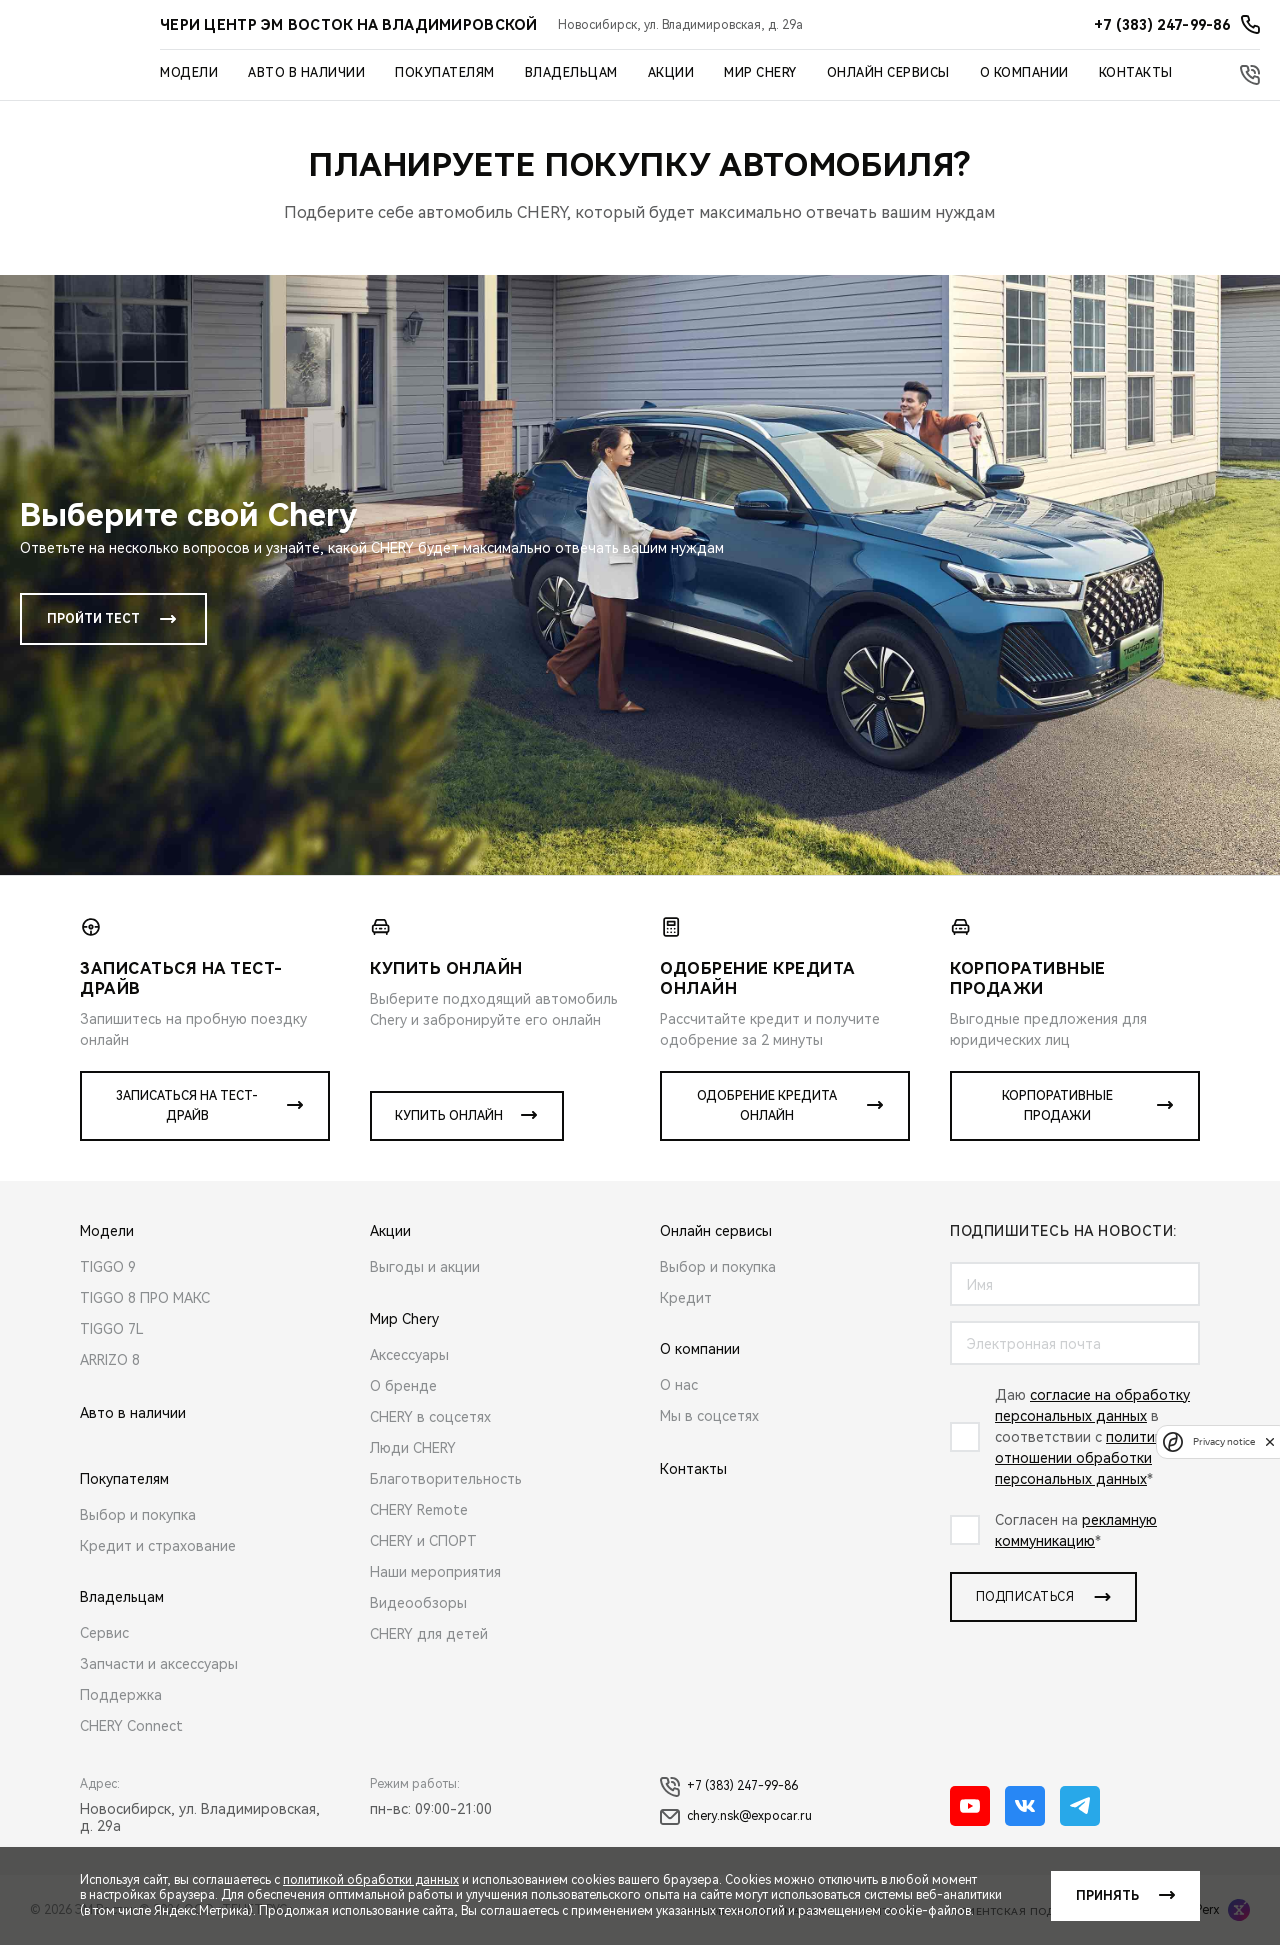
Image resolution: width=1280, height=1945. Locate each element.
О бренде (403, 1386)
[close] (1270, 1441)
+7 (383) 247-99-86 (729, 1787)
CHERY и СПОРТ (423, 1541)
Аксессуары (409, 1355)
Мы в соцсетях (709, 1416)
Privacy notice (1224, 1441)
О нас (679, 1385)
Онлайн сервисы (888, 73)
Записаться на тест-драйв (187, 1106)
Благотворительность (446, 1479)
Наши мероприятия (435, 1572)
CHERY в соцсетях (430, 1417)
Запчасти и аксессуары (159, 1664)
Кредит (686, 1298)
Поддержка (121, 1695)
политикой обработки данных (371, 1880)
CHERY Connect (131, 1726)
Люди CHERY (413, 1448)
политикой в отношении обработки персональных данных (1093, 1458)
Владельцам (571, 73)
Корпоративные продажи (1057, 1106)
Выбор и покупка (138, 1515)
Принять (1107, 1896)
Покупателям (445, 73)
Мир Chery (760, 73)
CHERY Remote (419, 1510)
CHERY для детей (429, 1634)
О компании (1024, 73)
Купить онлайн (449, 1116)
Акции (671, 73)
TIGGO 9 (108, 1267)
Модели (189, 73)
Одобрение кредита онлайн (767, 1106)
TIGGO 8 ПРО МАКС (145, 1298)
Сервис (104, 1633)
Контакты (1136, 73)
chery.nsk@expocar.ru (736, 1817)
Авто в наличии (306, 73)
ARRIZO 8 (110, 1360)
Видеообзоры (418, 1603)
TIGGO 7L (112, 1329)
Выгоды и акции (425, 1267)
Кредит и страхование (158, 1546)
